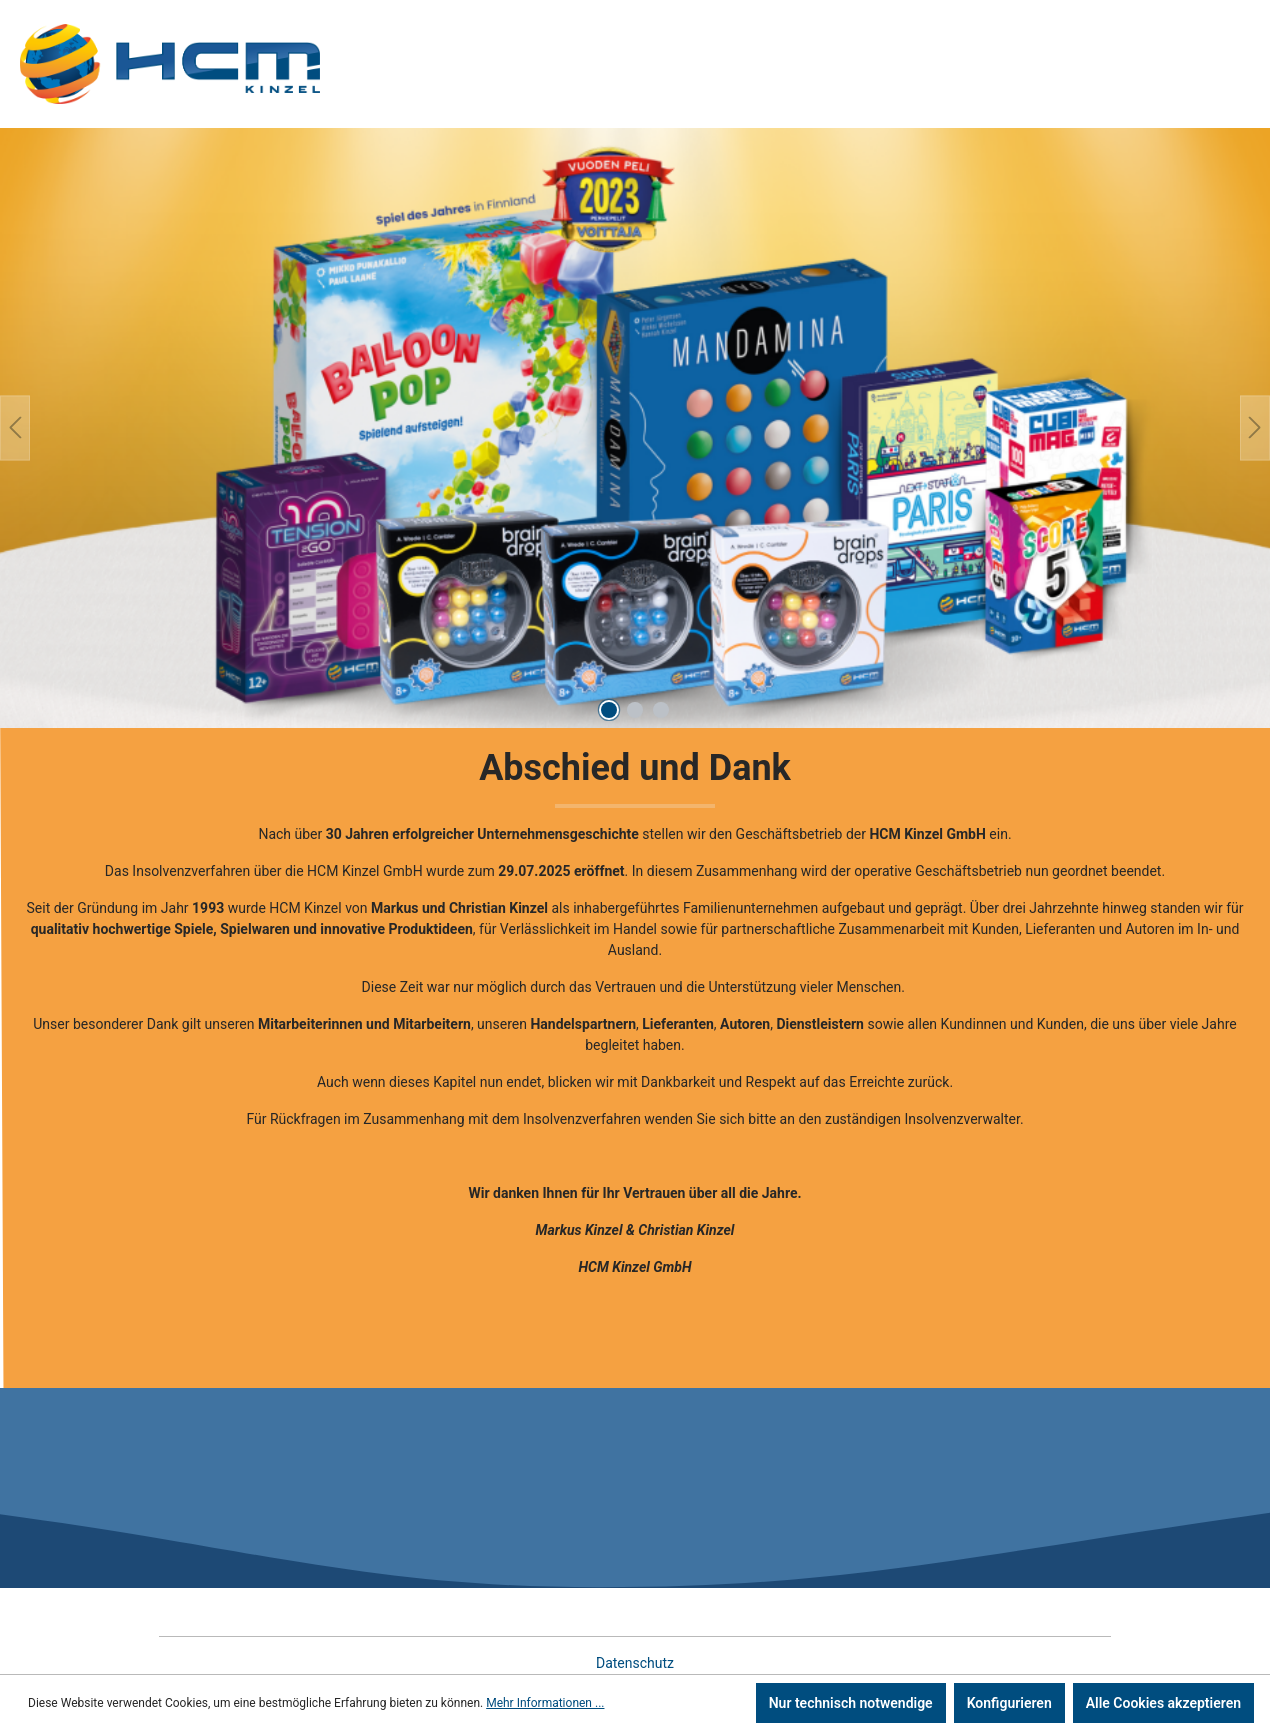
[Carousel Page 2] (635, 710)
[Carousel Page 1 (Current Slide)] (609, 710)
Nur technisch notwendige (851, 1703)
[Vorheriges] (15, 427)
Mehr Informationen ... (545, 1703)
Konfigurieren (1009, 1703)
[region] (635, 428)
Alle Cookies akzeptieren (1163, 1703)
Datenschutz (635, 1663)
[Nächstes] (1255, 427)
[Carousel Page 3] (661, 710)
